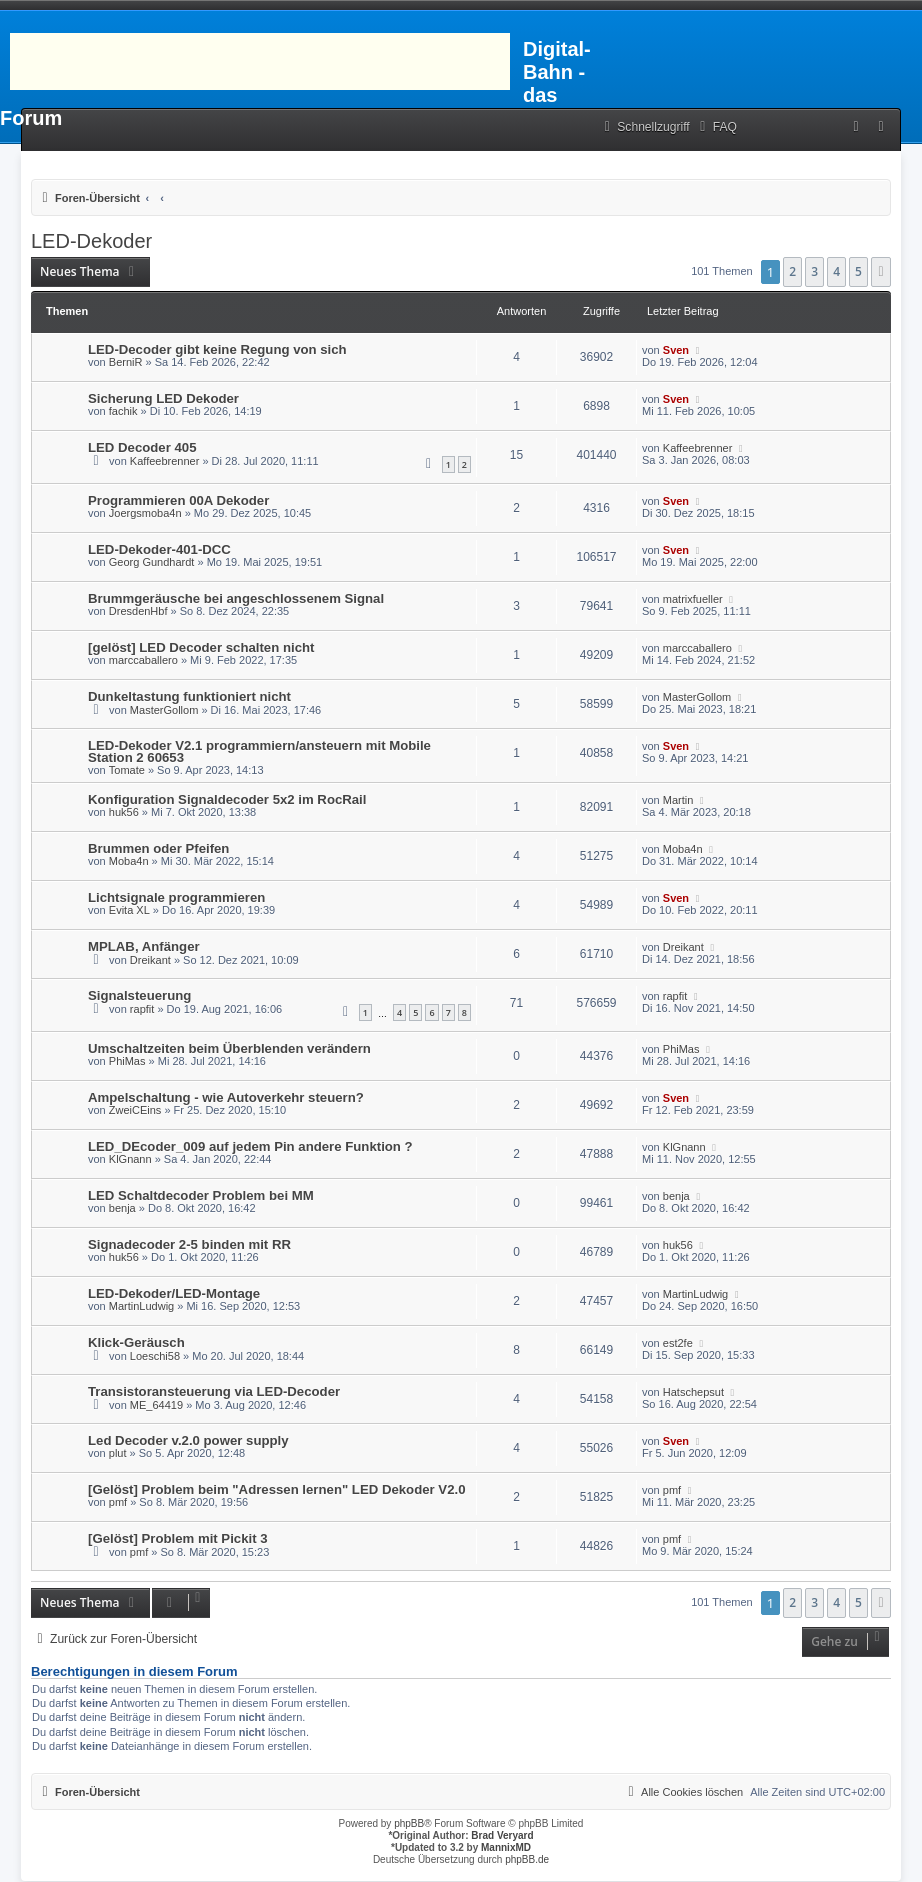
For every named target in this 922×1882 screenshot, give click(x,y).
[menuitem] (716, 127)
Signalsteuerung (139, 995)
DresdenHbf (138, 611)
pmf (118, 1502)
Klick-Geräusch (136, 1342)
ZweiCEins (135, 1110)
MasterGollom (164, 710)
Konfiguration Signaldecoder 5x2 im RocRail (227, 799)
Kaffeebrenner (165, 461)
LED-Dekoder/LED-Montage (174, 1293)
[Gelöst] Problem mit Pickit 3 (178, 1538)
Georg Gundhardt (152, 562)
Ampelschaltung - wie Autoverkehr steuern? (226, 1097)
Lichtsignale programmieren (176, 897)
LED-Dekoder (91, 241)
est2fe (678, 1343)
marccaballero (143, 660)
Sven (676, 350)
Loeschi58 (155, 1356)
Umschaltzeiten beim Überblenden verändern (229, 1048)
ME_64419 (156, 1405)
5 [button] (858, 271)
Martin (678, 800)
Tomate (127, 770)
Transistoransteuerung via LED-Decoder (214, 1391)
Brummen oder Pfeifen (158, 848)
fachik (123, 411)
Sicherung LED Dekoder (163, 398)
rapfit (142, 1009)
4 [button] (836, 271)
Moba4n (129, 861)
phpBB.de (527, 1859)
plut (118, 1453)
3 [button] (814, 271)
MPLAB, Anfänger (144, 946)
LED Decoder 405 (142, 447)
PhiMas (127, 1061)
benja (122, 1208)
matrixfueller (693, 599)
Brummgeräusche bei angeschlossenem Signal (236, 598)
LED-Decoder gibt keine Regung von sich (217, 349)
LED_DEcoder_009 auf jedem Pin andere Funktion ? (250, 1146)
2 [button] (792, 271)
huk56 (124, 812)
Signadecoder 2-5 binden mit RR (189, 1244)
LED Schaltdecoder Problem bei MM (201, 1195)
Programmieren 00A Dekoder (178, 500)
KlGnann (130, 1159)
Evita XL (129, 910)
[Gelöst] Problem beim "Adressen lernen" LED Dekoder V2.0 (276, 1489)
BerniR (126, 362)
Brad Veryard (502, 1835)
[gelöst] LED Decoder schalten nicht (201, 647)
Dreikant (150, 960)
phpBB (409, 1823)
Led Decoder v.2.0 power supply (188, 1440)
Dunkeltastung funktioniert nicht (189, 696)
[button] (881, 272)
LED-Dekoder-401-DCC (159, 549)
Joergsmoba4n (145, 513)
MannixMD (506, 1847)
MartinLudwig (141, 1306)
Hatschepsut (693, 1392)
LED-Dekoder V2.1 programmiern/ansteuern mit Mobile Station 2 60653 (259, 751)
